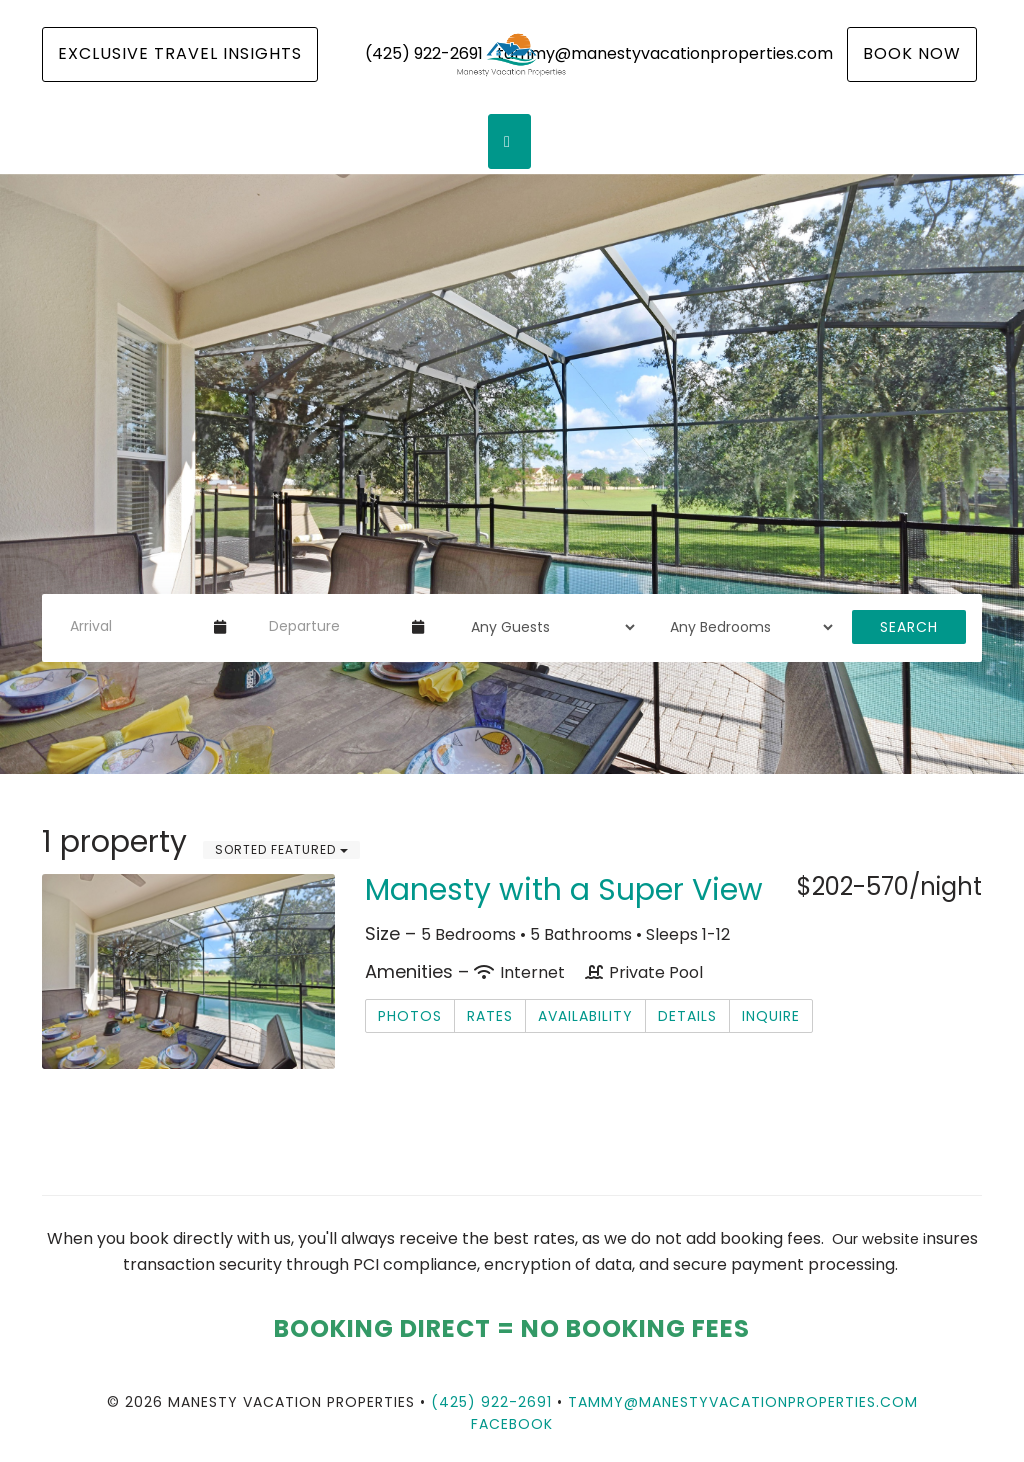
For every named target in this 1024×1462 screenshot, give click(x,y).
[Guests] (546, 627)
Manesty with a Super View (564, 890)
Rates (490, 1016)
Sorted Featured (281, 849)
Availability (585, 1016)
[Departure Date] (332, 627)
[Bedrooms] (745, 627)
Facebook (512, 1424)
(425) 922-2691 (491, 1402)
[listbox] (512, 474)
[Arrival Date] (133, 627)
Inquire (771, 1016)
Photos (410, 1016)
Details (687, 1016)
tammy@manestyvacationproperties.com (743, 1402)
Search (909, 627)
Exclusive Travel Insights (180, 53)
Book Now (912, 53)
